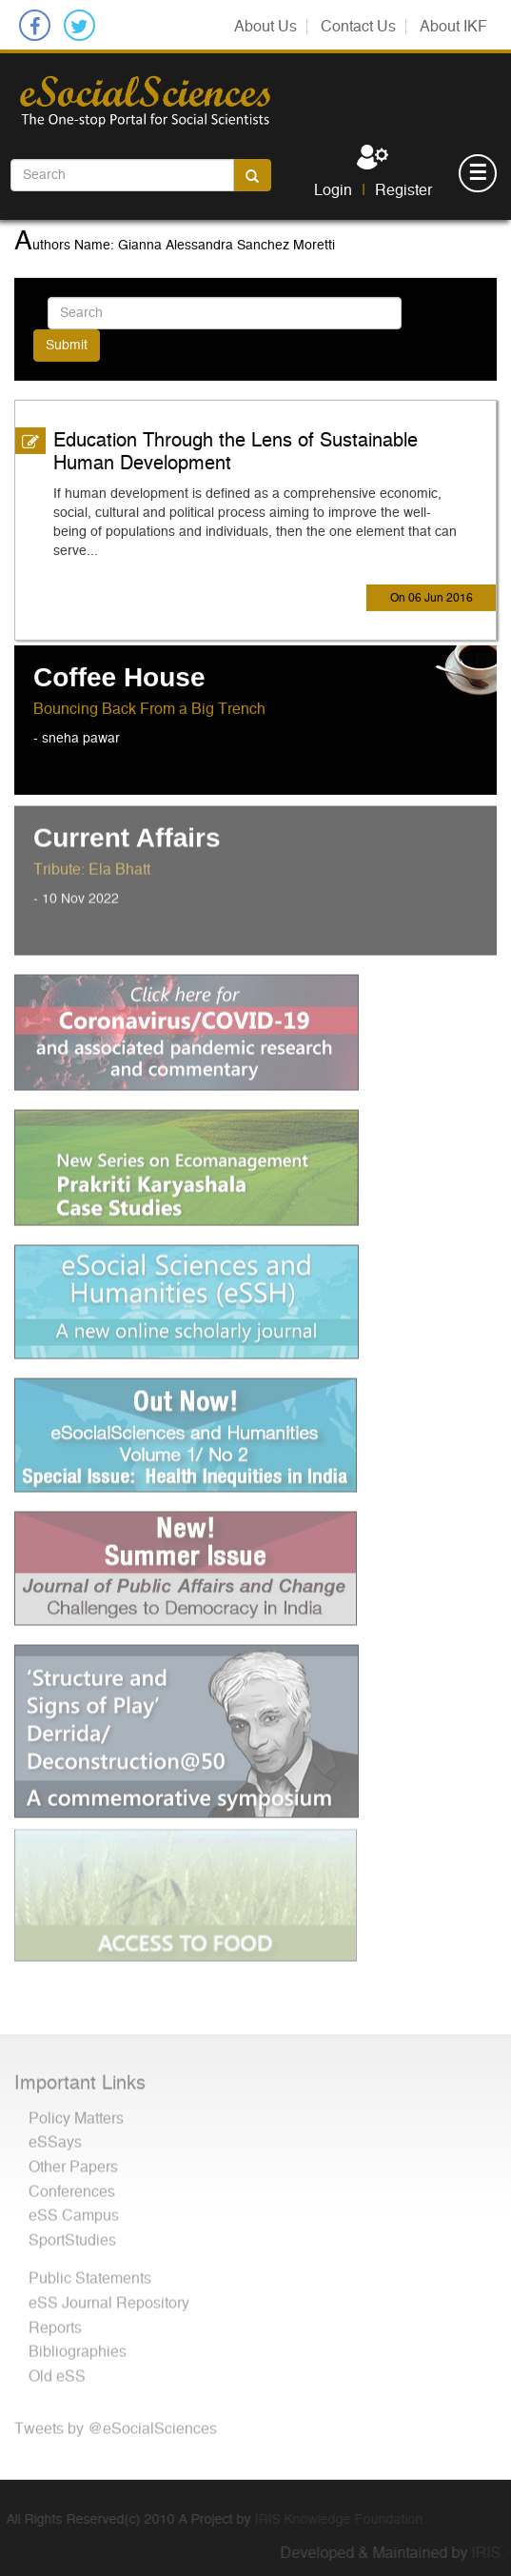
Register (403, 190)
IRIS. (494, 2553)
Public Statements (90, 2272)
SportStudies (72, 2234)
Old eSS (57, 2370)
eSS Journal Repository (109, 2297)
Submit (67, 344)
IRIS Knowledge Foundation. (334, 2519)
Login (333, 190)
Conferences (72, 2185)
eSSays (55, 2136)
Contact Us (358, 26)
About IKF (453, 26)
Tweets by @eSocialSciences (115, 2422)
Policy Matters (76, 2112)
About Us (265, 26)
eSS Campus (74, 2209)
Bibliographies (78, 2345)
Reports (55, 2321)
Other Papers (73, 2161)
